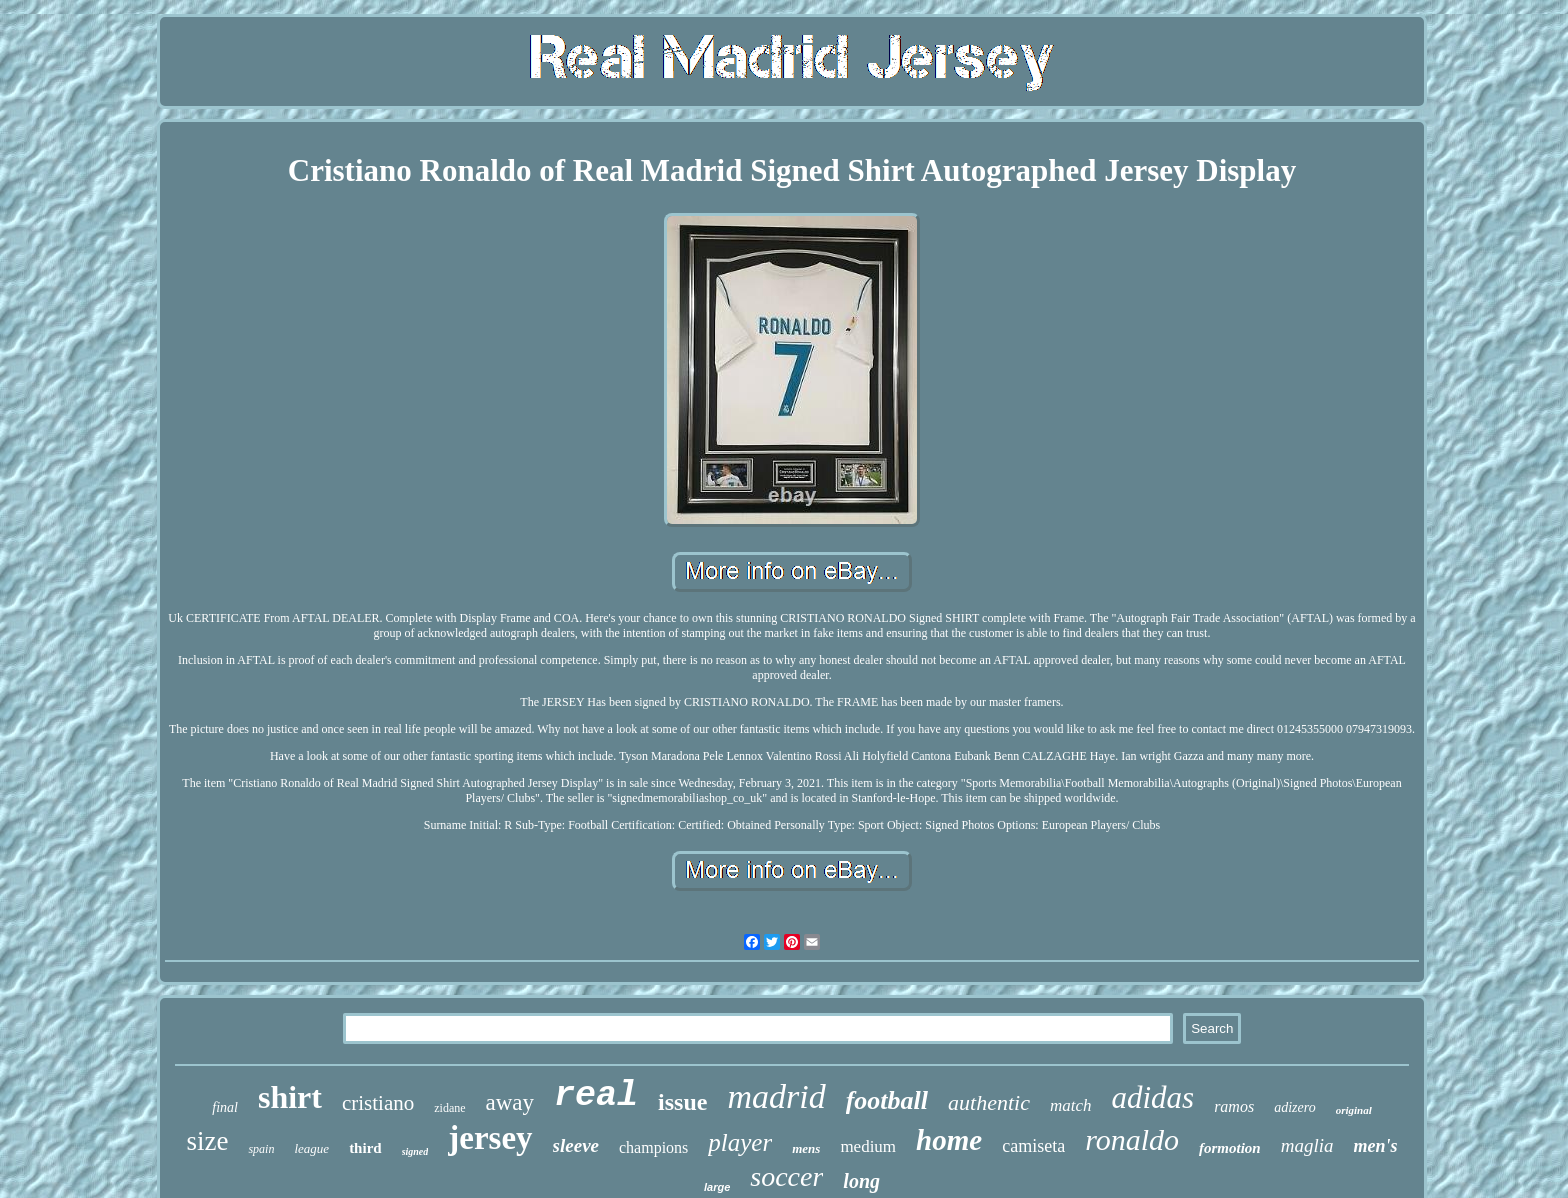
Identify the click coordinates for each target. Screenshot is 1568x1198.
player (740, 1142)
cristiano (378, 1103)
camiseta (1033, 1146)
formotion (1230, 1148)
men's (1376, 1146)
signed (415, 1151)
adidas (1152, 1097)
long (861, 1181)
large (717, 1187)
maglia (1307, 1145)
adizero (1294, 1107)
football (887, 1100)
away (510, 1102)
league (311, 1148)
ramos (1234, 1106)
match (1071, 1105)
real (596, 1096)
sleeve (576, 1145)
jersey (490, 1138)
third (365, 1148)
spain (261, 1149)
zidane (449, 1108)
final (225, 1107)
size (207, 1141)
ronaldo (1132, 1139)
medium (868, 1146)
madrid (776, 1096)
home (949, 1140)
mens (806, 1148)
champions (653, 1147)
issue (682, 1102)
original (1354, 1110)
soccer (786, 1176)
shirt (290, 1097)
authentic (989, 1102)
